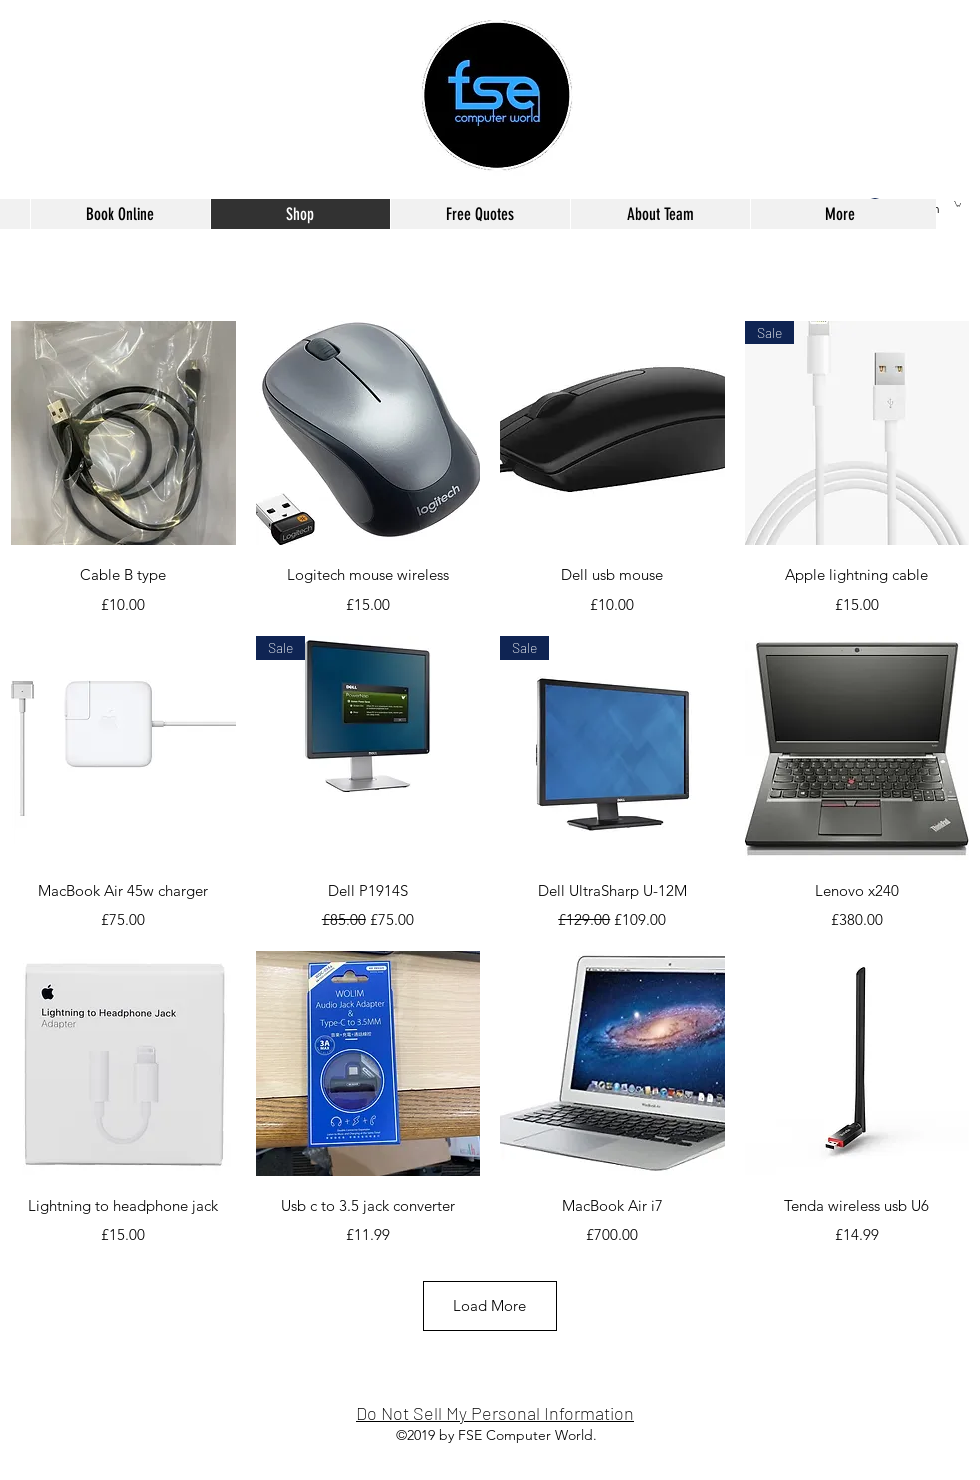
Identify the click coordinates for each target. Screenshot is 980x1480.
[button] (957, 204)
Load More (489, 1305)
